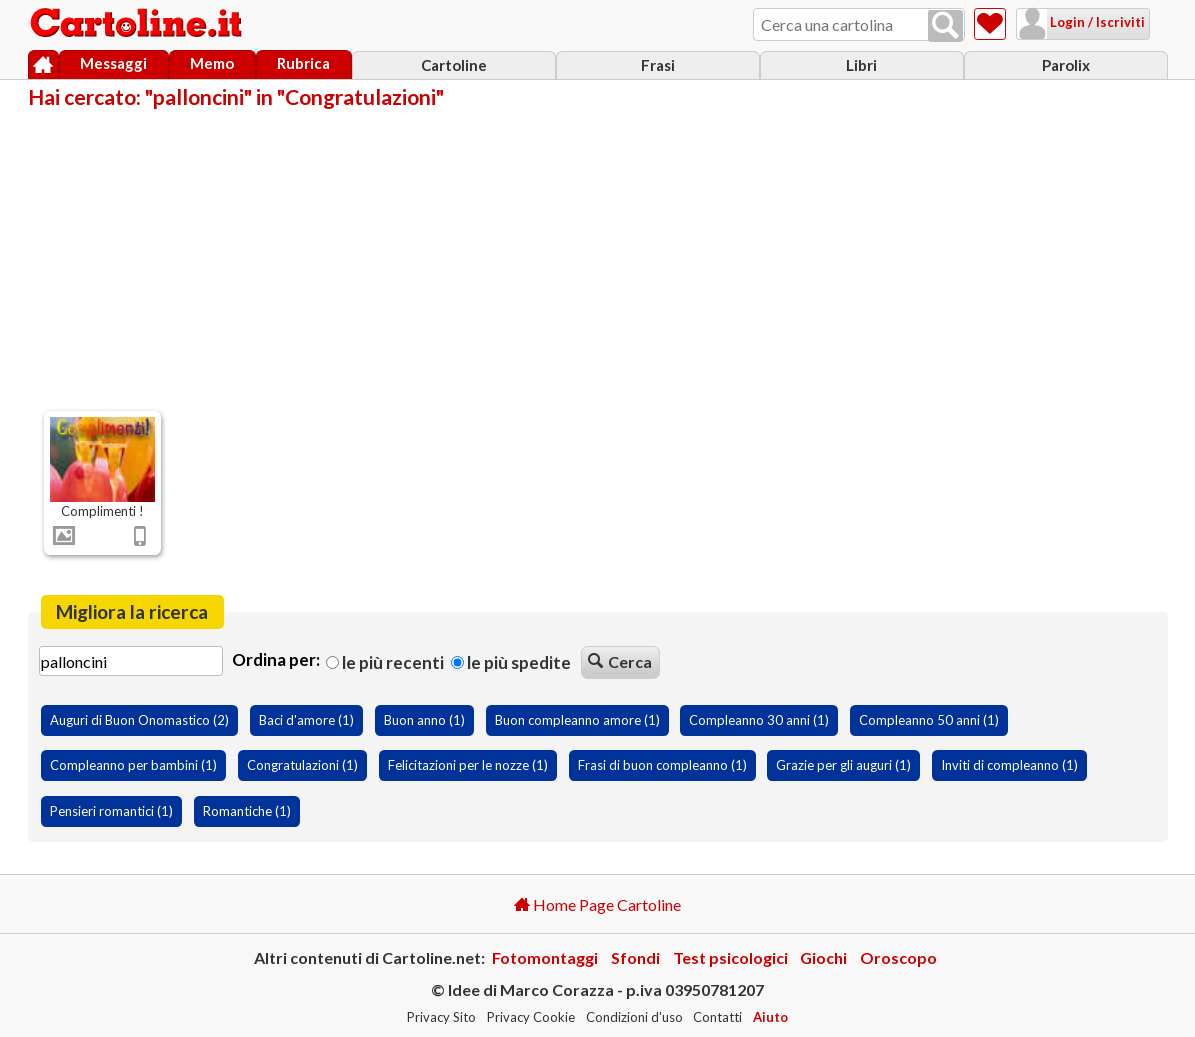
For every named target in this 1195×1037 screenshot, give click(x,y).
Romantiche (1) (247, 811)
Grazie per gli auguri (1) (843, 765)
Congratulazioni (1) (302, 765)
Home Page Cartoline (597, 904)
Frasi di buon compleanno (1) (662, 765)
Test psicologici (730, 957)
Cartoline (454, 65)
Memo (212, 63)
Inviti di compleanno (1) (1009, 765)
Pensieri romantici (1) (111, 811)
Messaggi (113, 63)
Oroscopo (898, 957)
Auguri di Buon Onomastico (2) (139, 720)
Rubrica (303, 63)
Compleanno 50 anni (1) (929, 720)
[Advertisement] (598, 258)
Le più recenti (385, 662)
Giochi (823, 957)
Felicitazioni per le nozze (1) (468, 765)
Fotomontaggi (545, 957)
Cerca (620, 661)
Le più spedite (511, 662)
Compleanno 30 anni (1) (759, 720)
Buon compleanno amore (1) (577, 720)
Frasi (658, 65)
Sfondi (635, 957)
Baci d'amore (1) (306, 720)
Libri (861, 65)
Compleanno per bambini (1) (133, 765)
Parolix (1066, 65)
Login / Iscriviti (1071, 22)
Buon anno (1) (424, 720)
